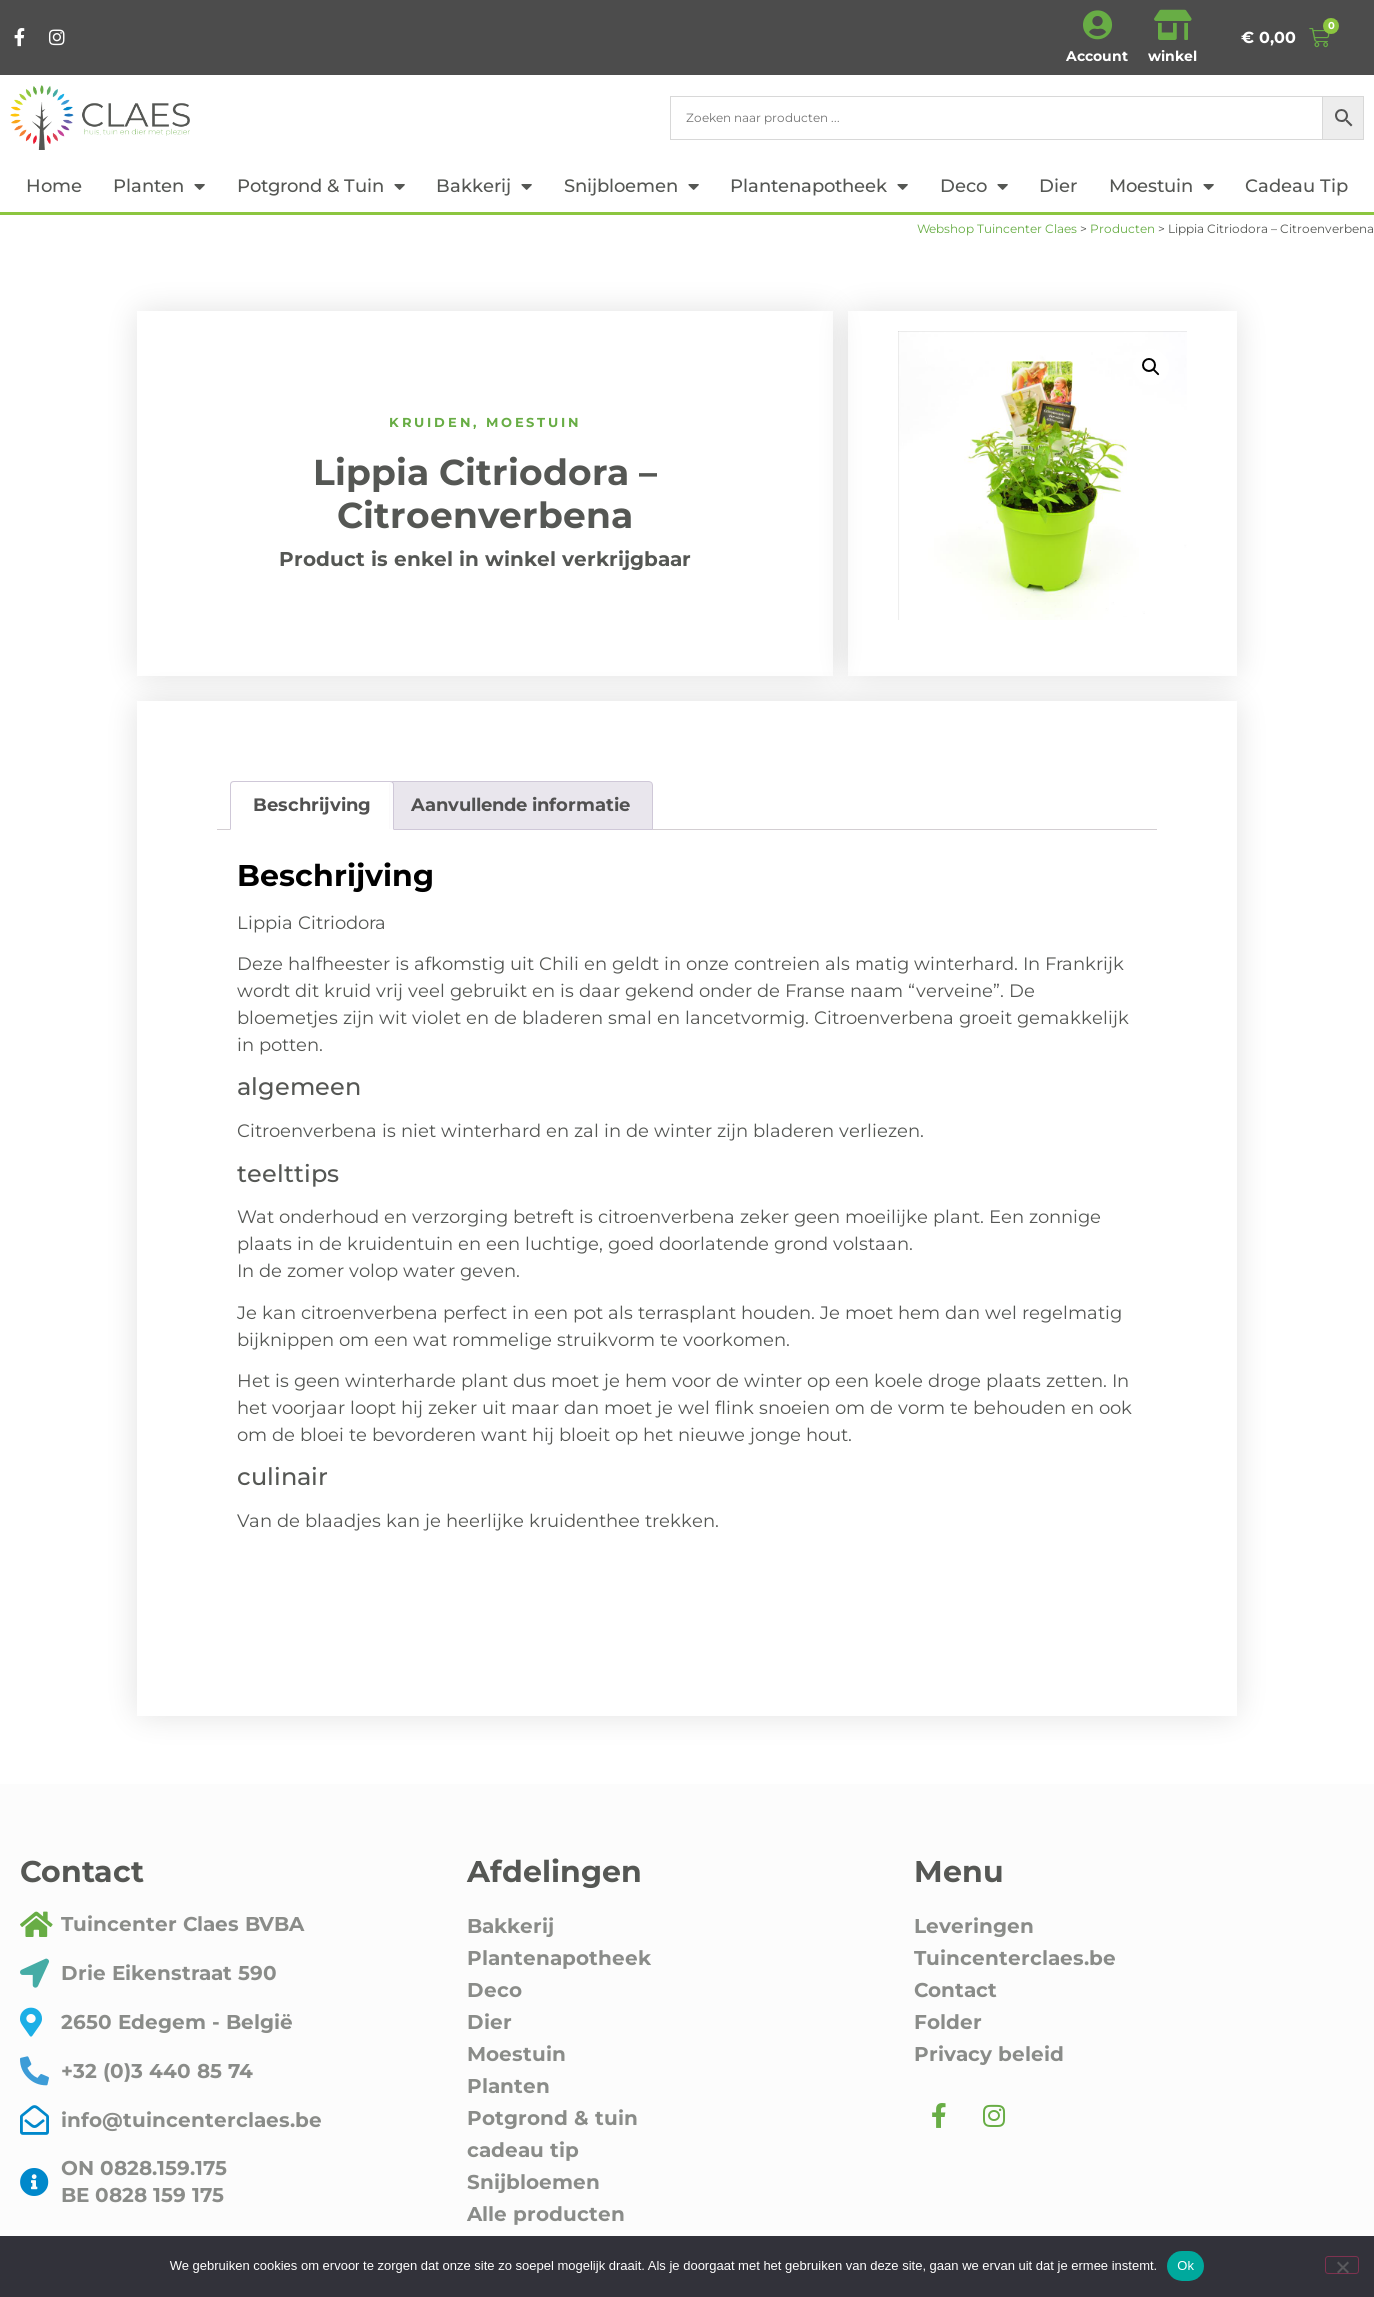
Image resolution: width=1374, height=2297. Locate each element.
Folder (948, 2022)
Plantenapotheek (819, 186)
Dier (1058, 186)
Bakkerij (484, 186)
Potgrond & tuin (321, 186)
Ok (1185, 2265)
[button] (1151, 367)
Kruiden (431, 422)
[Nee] (1342, 2265)
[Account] (1097, 25)
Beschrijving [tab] (312, 805)
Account (1097, 56)
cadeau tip (1296, 186)
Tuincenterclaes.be (1015, 1958)
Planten (159, 186)
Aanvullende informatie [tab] (520, 805)
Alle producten (546, 2214)
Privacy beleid (989, 2054)
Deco (974, 186)
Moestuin (1161, 186)
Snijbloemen (631, 186)
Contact (955, 1990)
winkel (1172, 56)
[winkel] (1173, 25)
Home (54, 186)
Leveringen (974, 1926)
